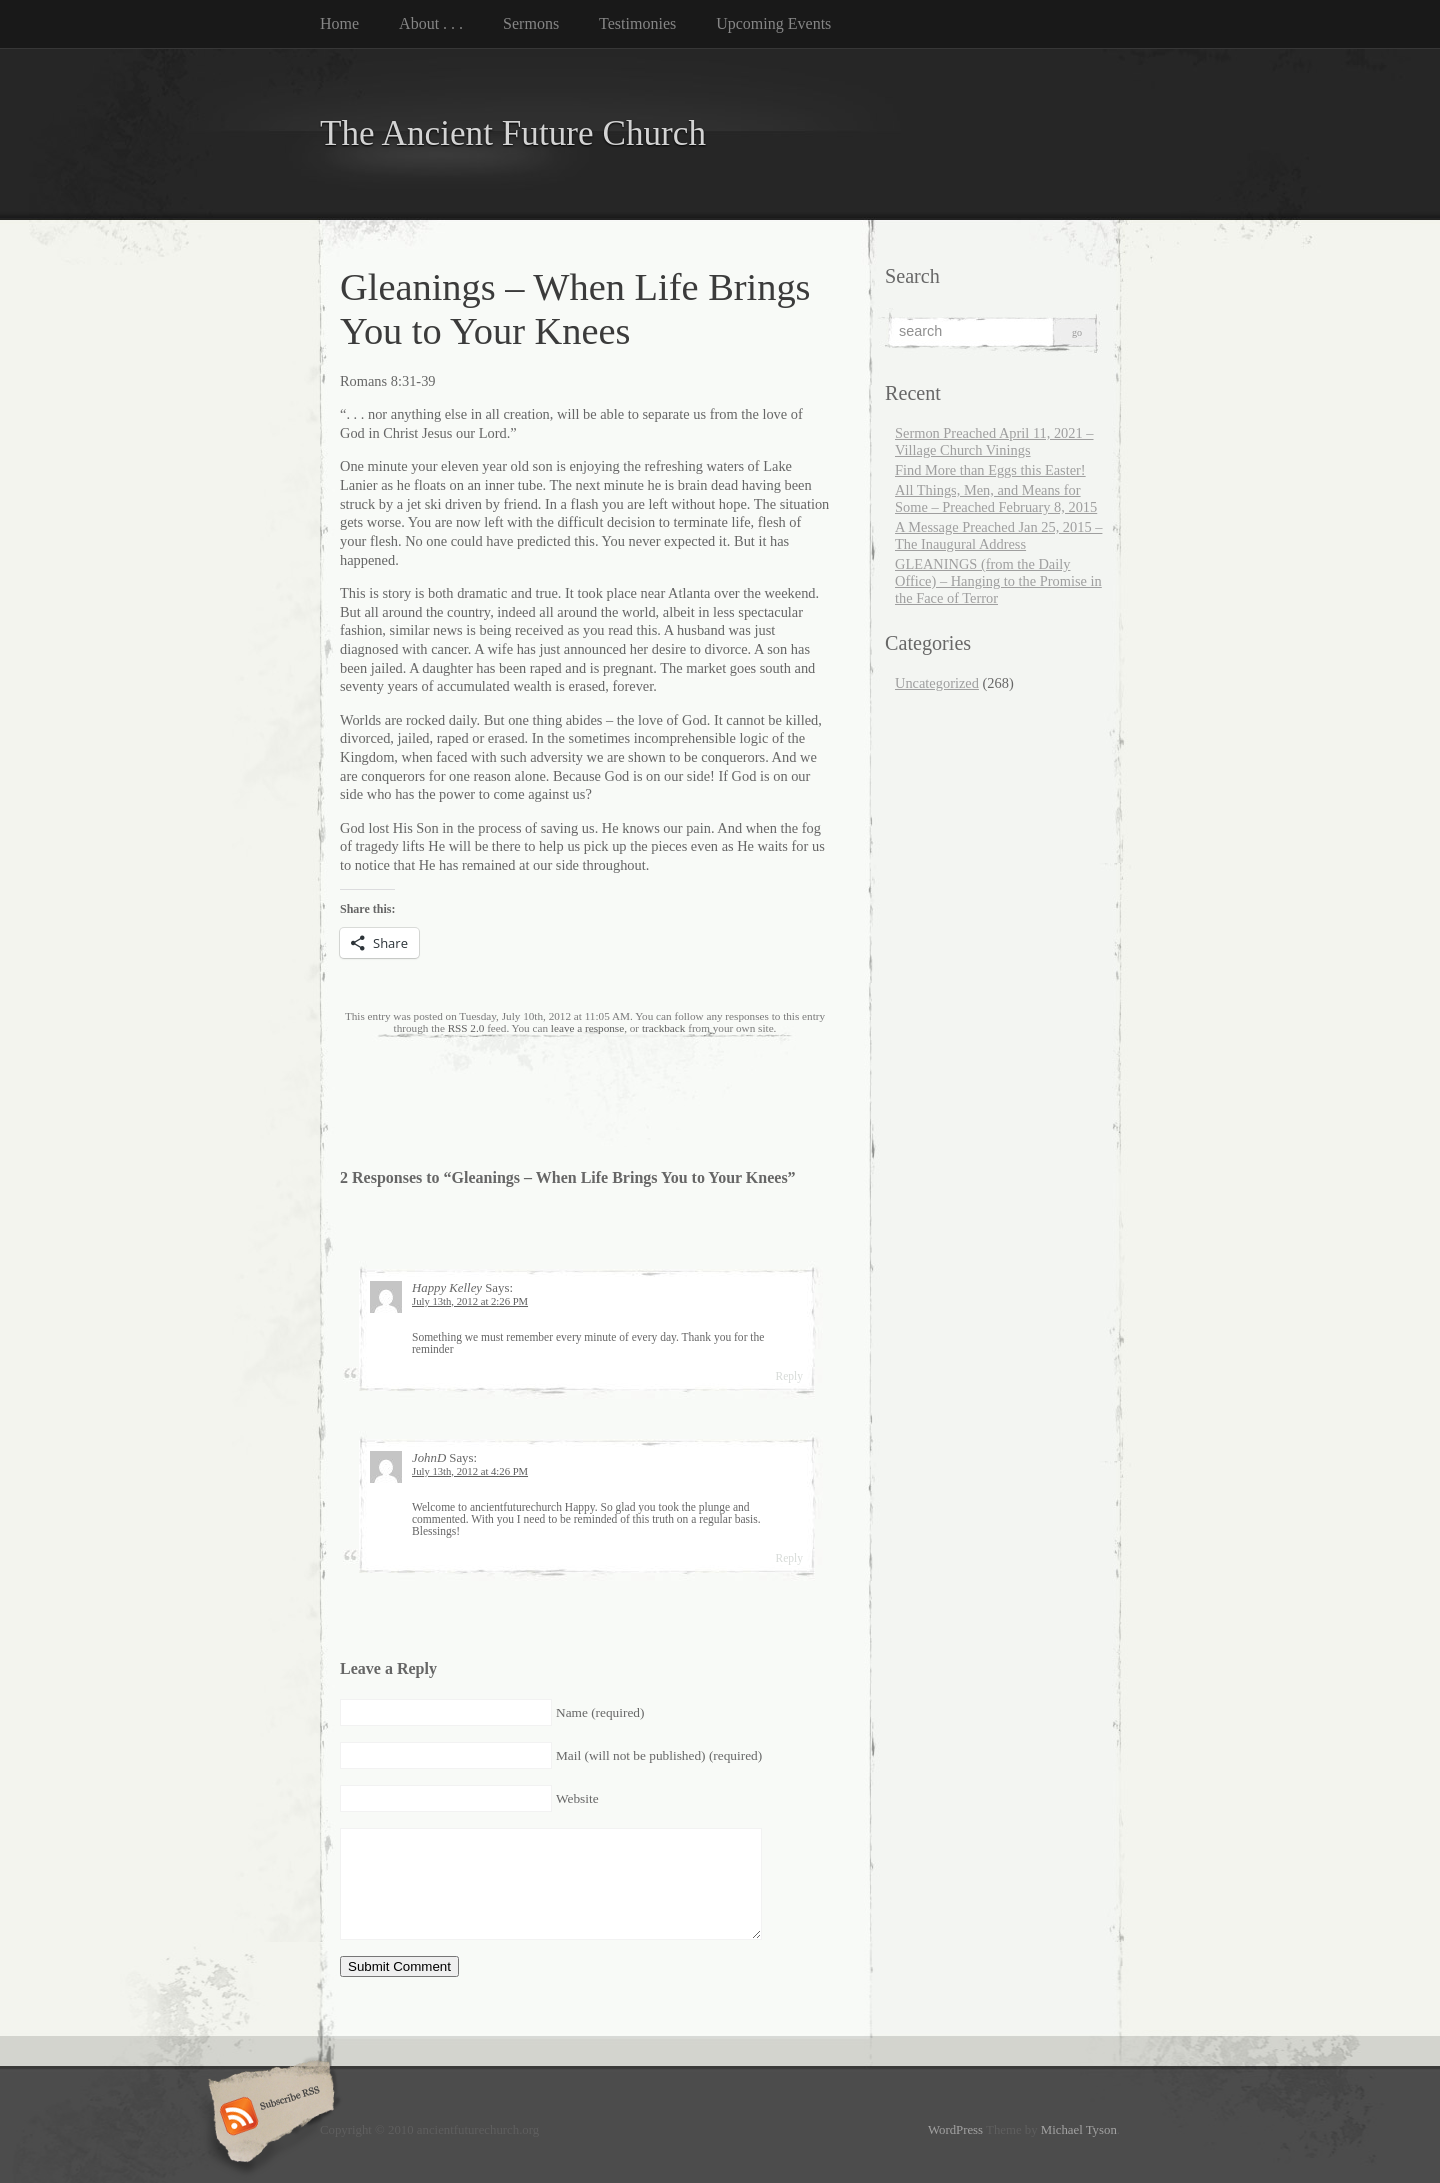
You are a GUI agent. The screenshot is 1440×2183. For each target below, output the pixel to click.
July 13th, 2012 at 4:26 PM (470, 1471)
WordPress (955, 2130)
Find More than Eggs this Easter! (990, 470)
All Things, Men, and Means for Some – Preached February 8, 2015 (996, 498)
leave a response (587, 1028)
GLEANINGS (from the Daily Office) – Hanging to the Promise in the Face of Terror (998, 581)
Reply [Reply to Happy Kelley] (789, 1376)
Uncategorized (937, 683)
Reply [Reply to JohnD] (789, 1558)
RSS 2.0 (466, 1028)
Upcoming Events (773, 23)
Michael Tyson (1079, 2130)
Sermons (531, 23)
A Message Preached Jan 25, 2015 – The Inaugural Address (998, 535)
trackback (663, 1028)
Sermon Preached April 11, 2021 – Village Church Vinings (994, 441)
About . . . (431, 23)
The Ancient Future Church (513, 133)
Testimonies (637, 23)
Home (339, 23)
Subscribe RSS (268, 2118)
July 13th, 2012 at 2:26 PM (470, 1301)
